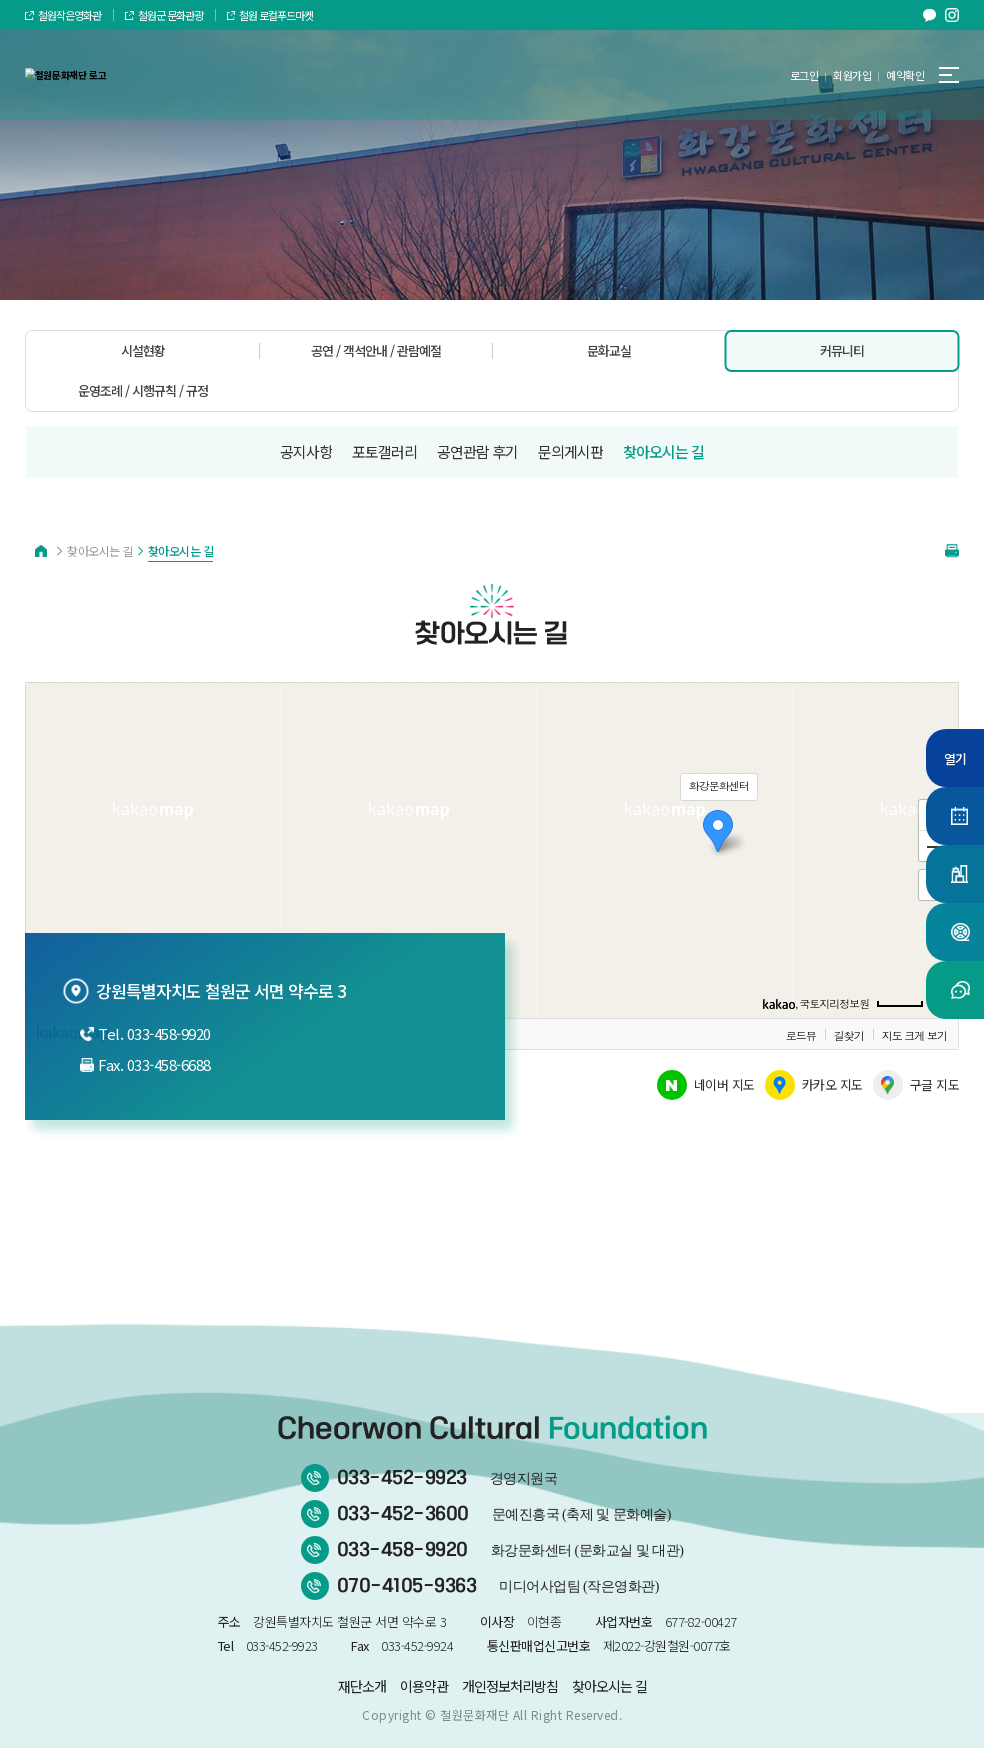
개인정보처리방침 (510, 1686)
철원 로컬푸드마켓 (270, 15)
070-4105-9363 (498, 1586)
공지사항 (306, 451)
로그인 (804, 75)
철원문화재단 (474, 1714)
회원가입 (852, 75)
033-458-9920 (510, 1550)
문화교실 (609, 350)
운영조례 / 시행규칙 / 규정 (143, 390)
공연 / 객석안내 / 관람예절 (376, 350)
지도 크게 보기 (914, 1035)
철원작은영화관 (63, 15)
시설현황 (143, 350)
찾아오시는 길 (663, 451)
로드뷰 (801, 1035)
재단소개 (362, 1686)
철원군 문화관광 (164, 15)
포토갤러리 (384, 451)
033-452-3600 (504, 1514)
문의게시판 (570, 451)
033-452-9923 (447, 1478)
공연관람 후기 (477, 451)
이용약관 (424, 1686)
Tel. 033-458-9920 (145, 1033)
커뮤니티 (842, 350)
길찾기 (849, 1035)
